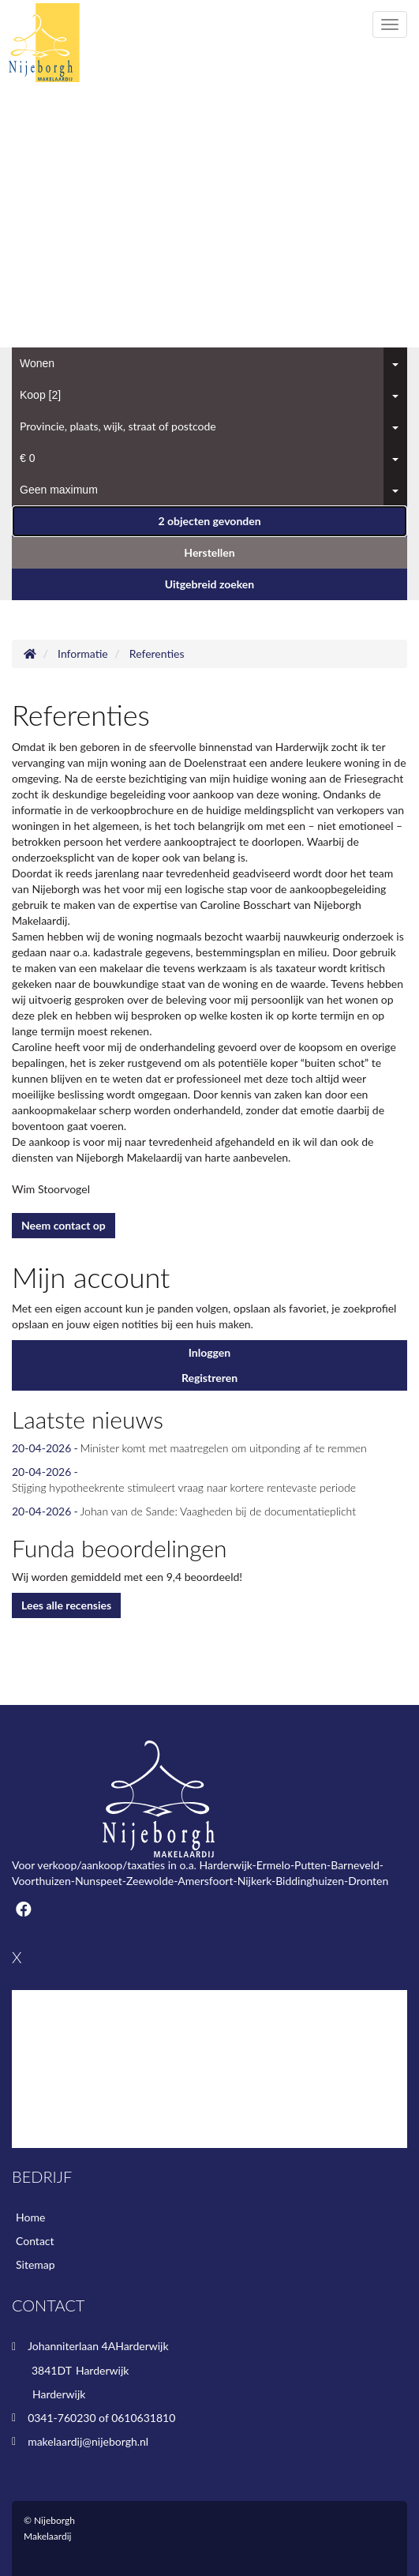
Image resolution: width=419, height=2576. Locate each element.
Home (30, 2217)
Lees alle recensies (66, 1605)
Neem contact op (63, 1225)
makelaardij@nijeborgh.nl (88, 2441)
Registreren (209, 1377)
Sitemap (35, 2264)
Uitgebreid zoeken (209, 584)
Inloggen (209, 1352)
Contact (35, 2240)
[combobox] (209, 363)
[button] (209, 521)
